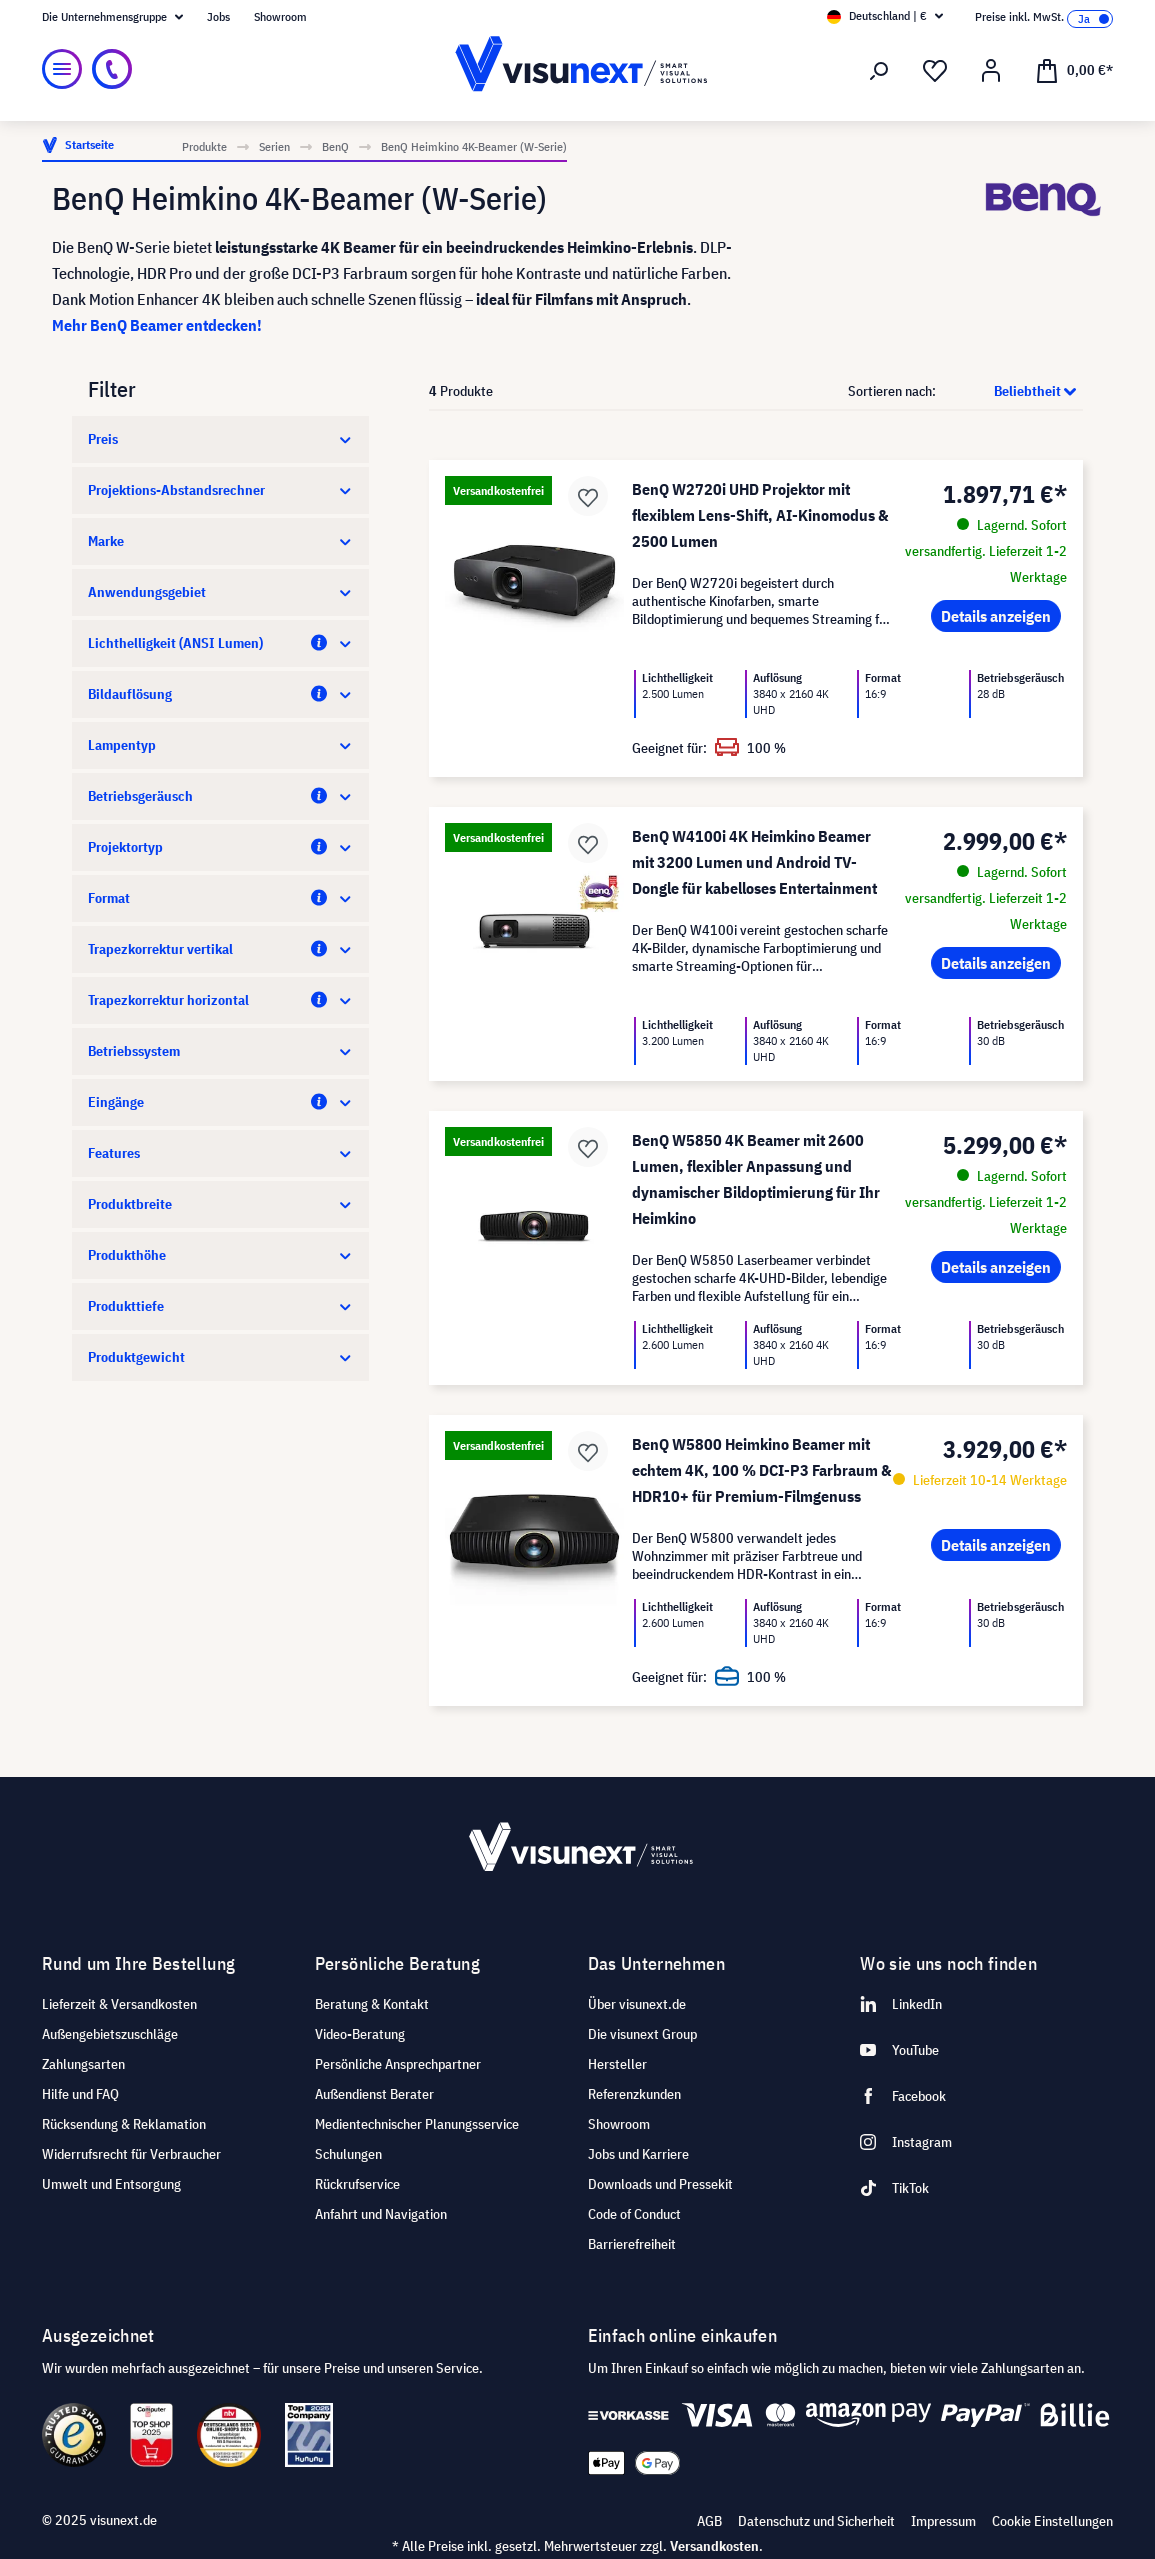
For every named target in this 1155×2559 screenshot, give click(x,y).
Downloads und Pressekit (660, 2184)
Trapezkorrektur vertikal (220, 949)
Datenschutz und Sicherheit (816, 2521)
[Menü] (62, 69)
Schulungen (348, 2154)
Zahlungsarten (83, 2064)
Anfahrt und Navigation (381, 2214)
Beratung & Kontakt (372, 2004)
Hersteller (617, 2064)
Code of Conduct (634, 2214)
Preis (220, 439)
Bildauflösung (220, 694)
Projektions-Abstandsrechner (220, 490)
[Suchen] (879, 71)
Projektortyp (220, 847)
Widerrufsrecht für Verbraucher (131, 2154)
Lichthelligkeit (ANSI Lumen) (220, 643)
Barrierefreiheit (632, 2244)
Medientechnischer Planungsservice (417, 2124)
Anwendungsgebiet (220, 592)
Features (220, 1153)
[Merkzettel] (935, 71)
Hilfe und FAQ (80, 2094)
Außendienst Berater (374, 2094)
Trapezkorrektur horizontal (220, 1000)
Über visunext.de (637, 2004)
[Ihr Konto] (991, 71)
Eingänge (220, 1102)
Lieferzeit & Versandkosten (119, 2004)
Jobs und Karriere (638, 2154)
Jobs (218, 16)
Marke (220, 541)
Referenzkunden (634, 2094)
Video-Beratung (360, 2034)
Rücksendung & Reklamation (124, 2124)
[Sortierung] (1011, 391)
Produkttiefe (220, 1306)
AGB (709, 2521)
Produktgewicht (220, 1357)
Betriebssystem (220, 1051)
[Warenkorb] (1074, 69)
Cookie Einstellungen (1052, 2521)
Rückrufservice (357, 2184)
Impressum (943, 2521)
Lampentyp (220, 745)
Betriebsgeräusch (220, 796)
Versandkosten (714, 2546)
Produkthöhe (220, 1255)
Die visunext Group (642, 2034)
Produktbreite (220, 1204)
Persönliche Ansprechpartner (398, 2064)
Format (220, 898)
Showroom (280, 16)
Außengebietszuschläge (110, 2034)
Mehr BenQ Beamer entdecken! (157, 325)
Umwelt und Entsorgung (111, 2184)
